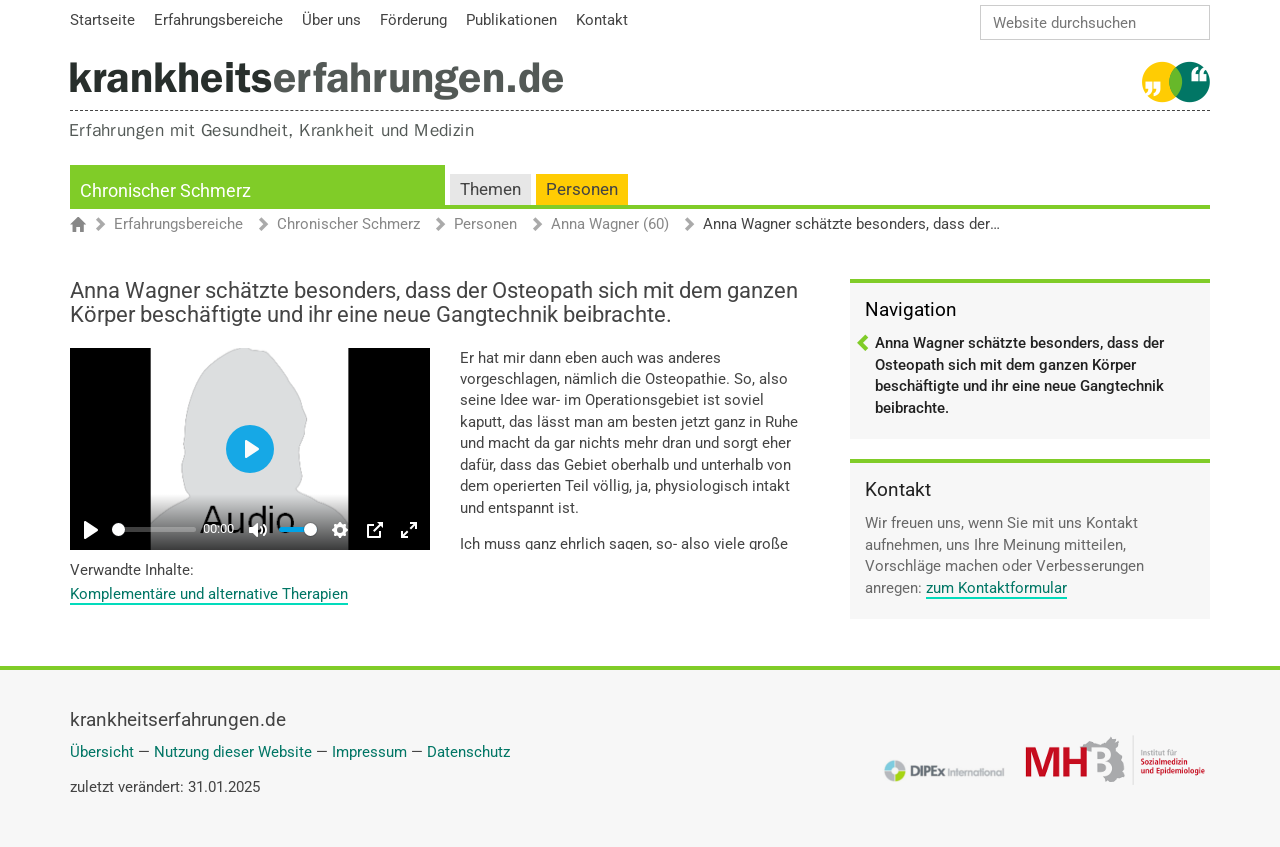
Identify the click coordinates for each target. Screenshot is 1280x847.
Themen (490, 189)
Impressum (369, 752)
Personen (582, 189)
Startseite (87, 226)
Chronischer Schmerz (165, 190)
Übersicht (102, 752)
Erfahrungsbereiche (178, 225)
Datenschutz (468, 752)
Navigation (911, 309)
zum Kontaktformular (996, 588)
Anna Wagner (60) (610, 225)
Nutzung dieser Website (233, 752)
